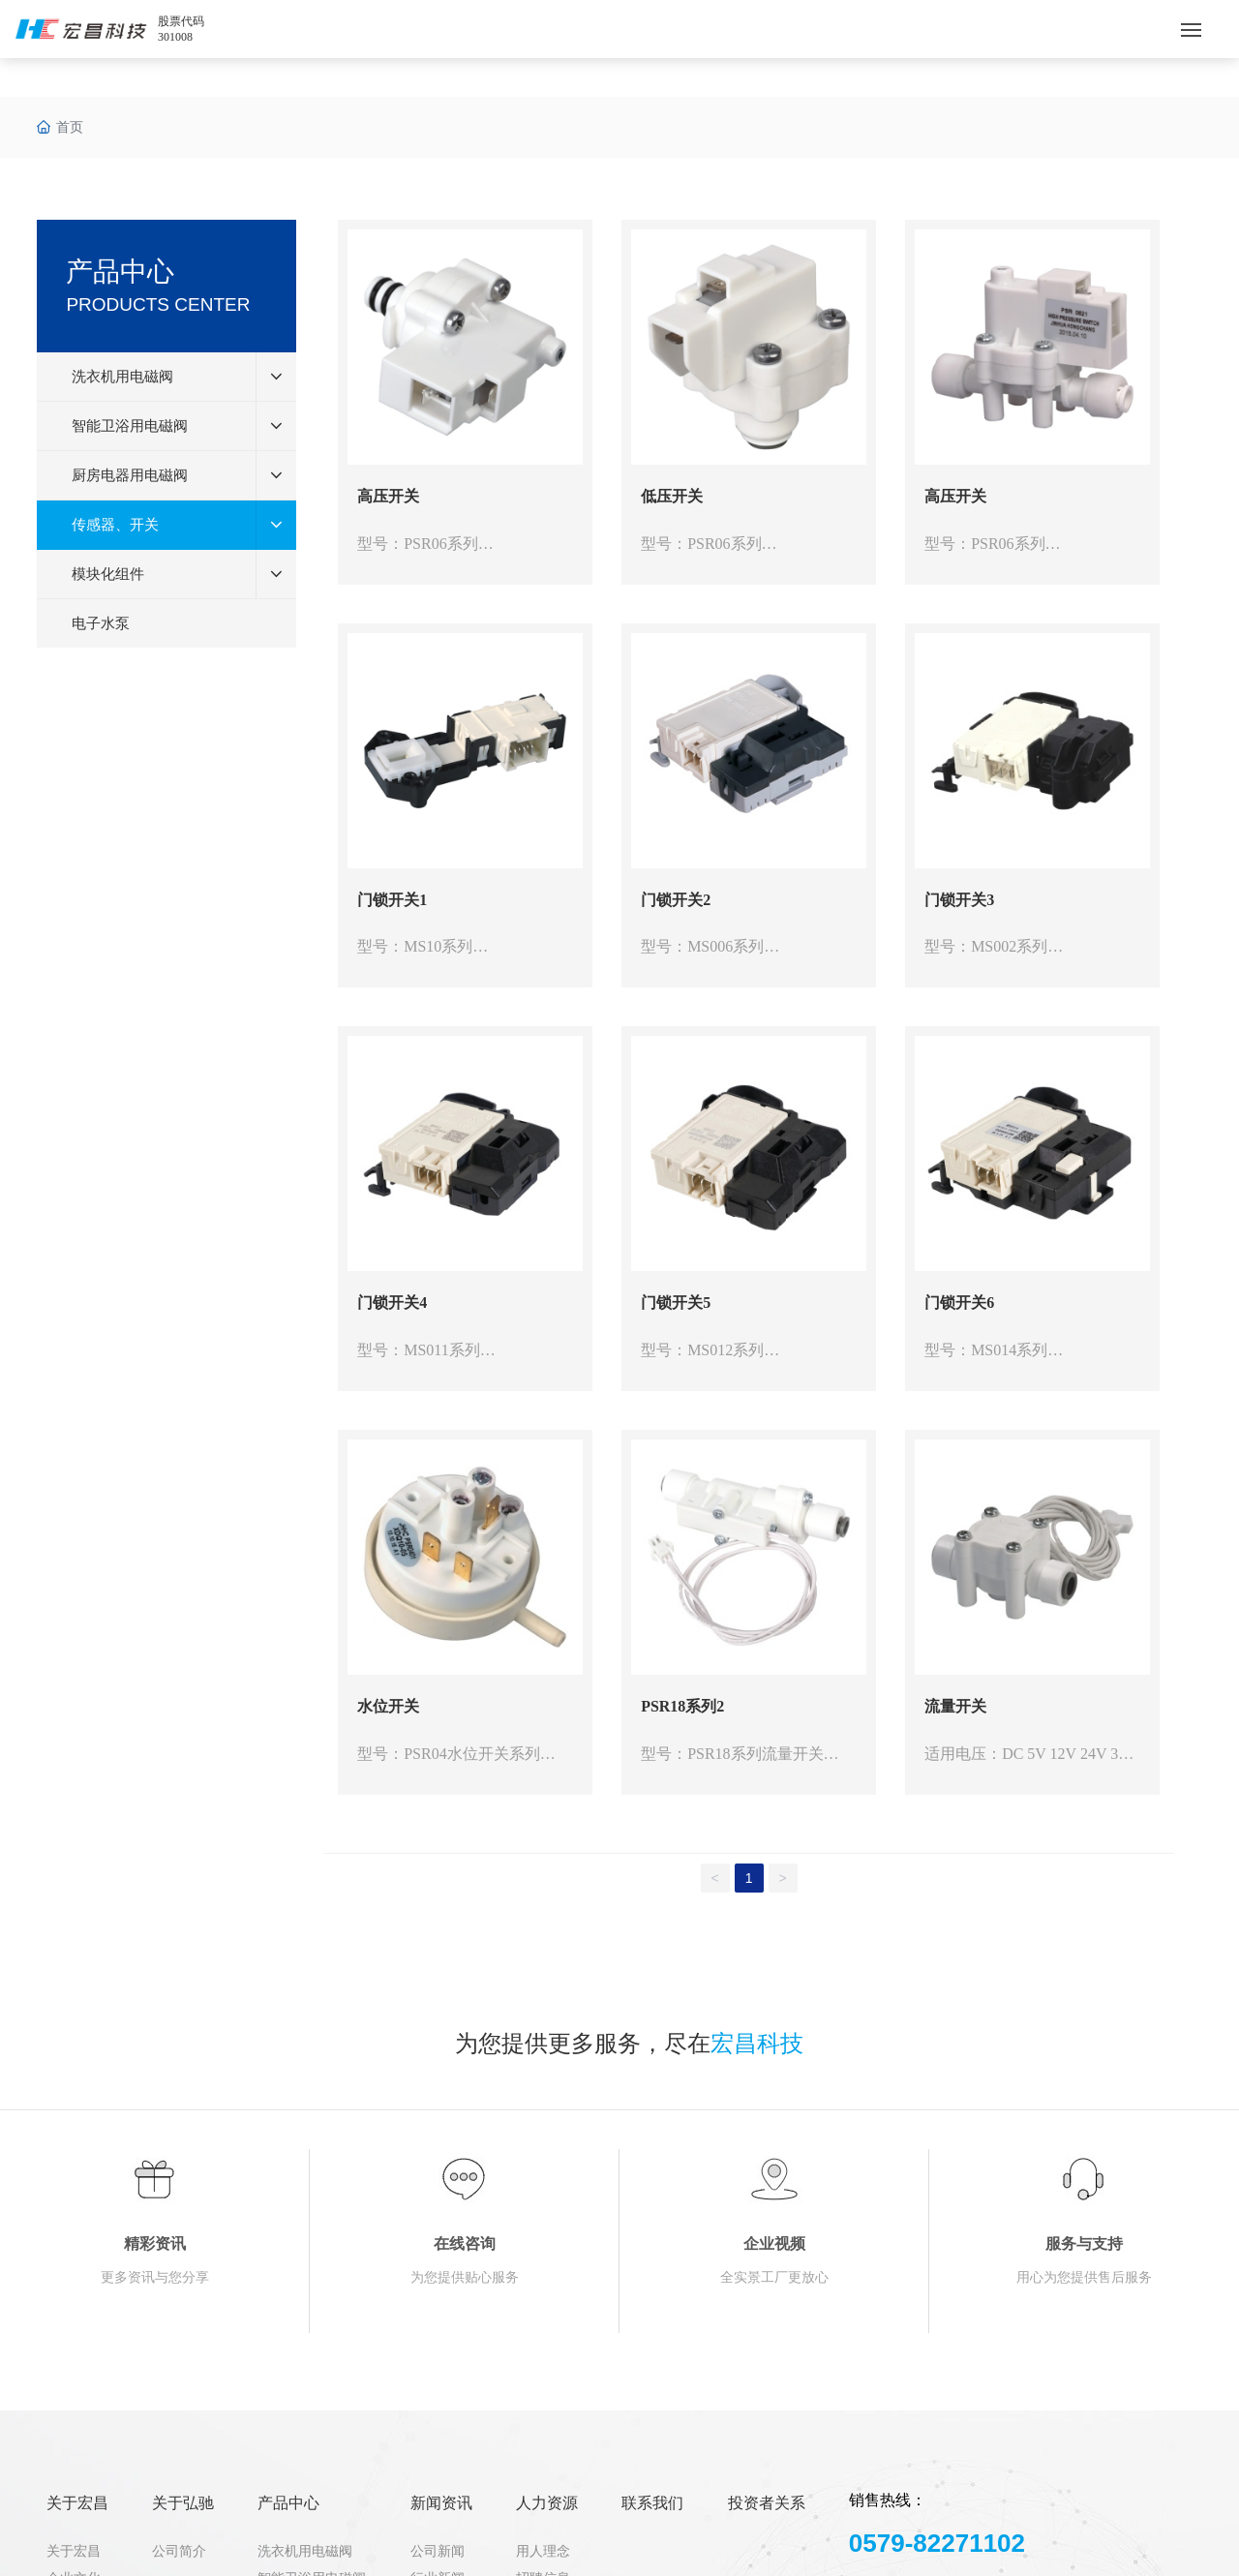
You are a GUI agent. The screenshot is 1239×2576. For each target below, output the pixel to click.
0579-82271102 (937, 2543)
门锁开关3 (959, 900)
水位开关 (388, 1706)
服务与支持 (1084, 2243)
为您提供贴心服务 (464, 2277)
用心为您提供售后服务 (1084, 2277)
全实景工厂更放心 (774, 2277)
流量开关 (955, 1706)
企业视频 (774, 2243)
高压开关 (388, 496)
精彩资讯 (155, 2243)
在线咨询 (465, 2243)
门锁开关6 (959, 1302)
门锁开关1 (392, 900)
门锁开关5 (675, 1302)
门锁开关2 (675, 900)
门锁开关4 (392, 1302)
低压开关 (672, 496)
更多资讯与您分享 (155, 2277)
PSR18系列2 (682, 1706)
